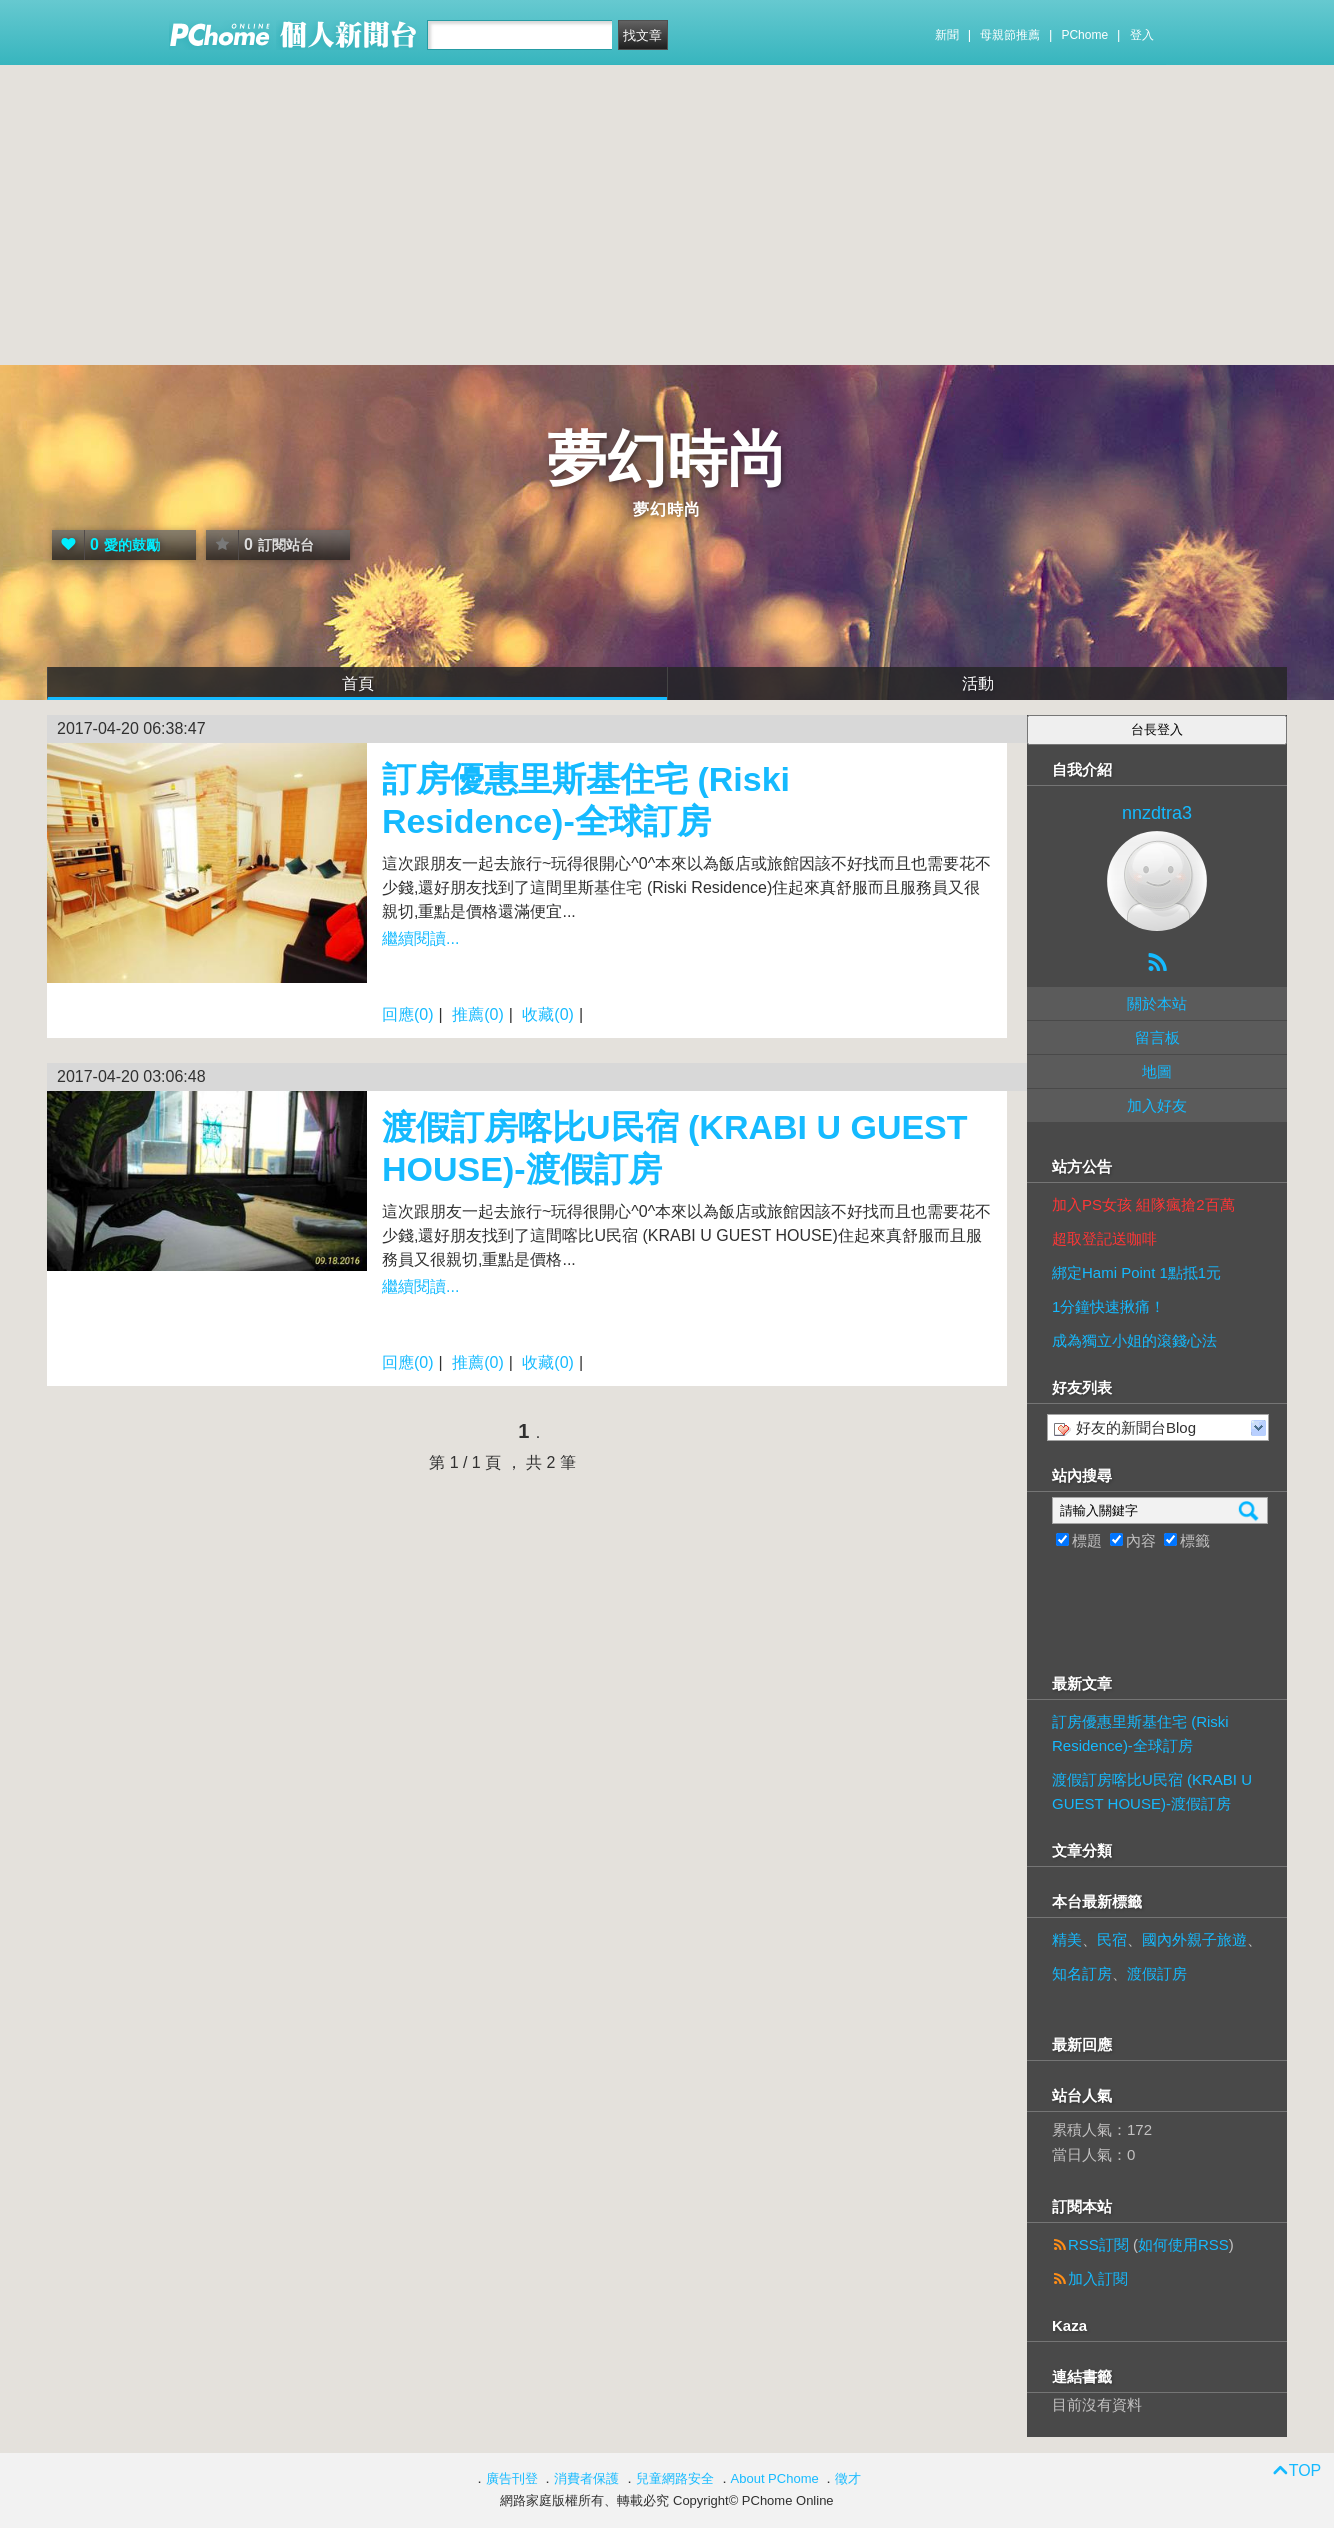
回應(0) (408, 1014)
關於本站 (1157, 1003)
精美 (1067, 1939)
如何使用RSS (1183, 2244)
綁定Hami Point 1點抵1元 (1136, 1272)
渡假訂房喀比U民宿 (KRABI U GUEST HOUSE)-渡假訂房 (1152, 1791)
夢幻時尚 (667, 459)
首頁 (358, 683)
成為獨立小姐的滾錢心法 (1134, 1340)
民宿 (1112, 1939)
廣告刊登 (512, 2478)
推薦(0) (478, 1014)
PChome (1084, 35)
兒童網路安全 (675, 2478)
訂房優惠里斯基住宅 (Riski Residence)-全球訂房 (1140, 1733)
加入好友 (1157, 1105)
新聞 (947, 35)
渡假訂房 (1157, 1973)
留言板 (1157, 1037)
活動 (978, 683)
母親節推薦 (1010, 35)
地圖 (1157, 1071)
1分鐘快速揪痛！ (1108, 1306)
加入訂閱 (1098, 2278)
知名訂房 (1082, 1973)
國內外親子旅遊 (1194, 1939)
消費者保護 (586, 2478)
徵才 (848, 2478)
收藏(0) (548, 1014)
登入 (1142, 35)
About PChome (775, 2478)
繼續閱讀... (420, 938)
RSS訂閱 (1098, 2244)
